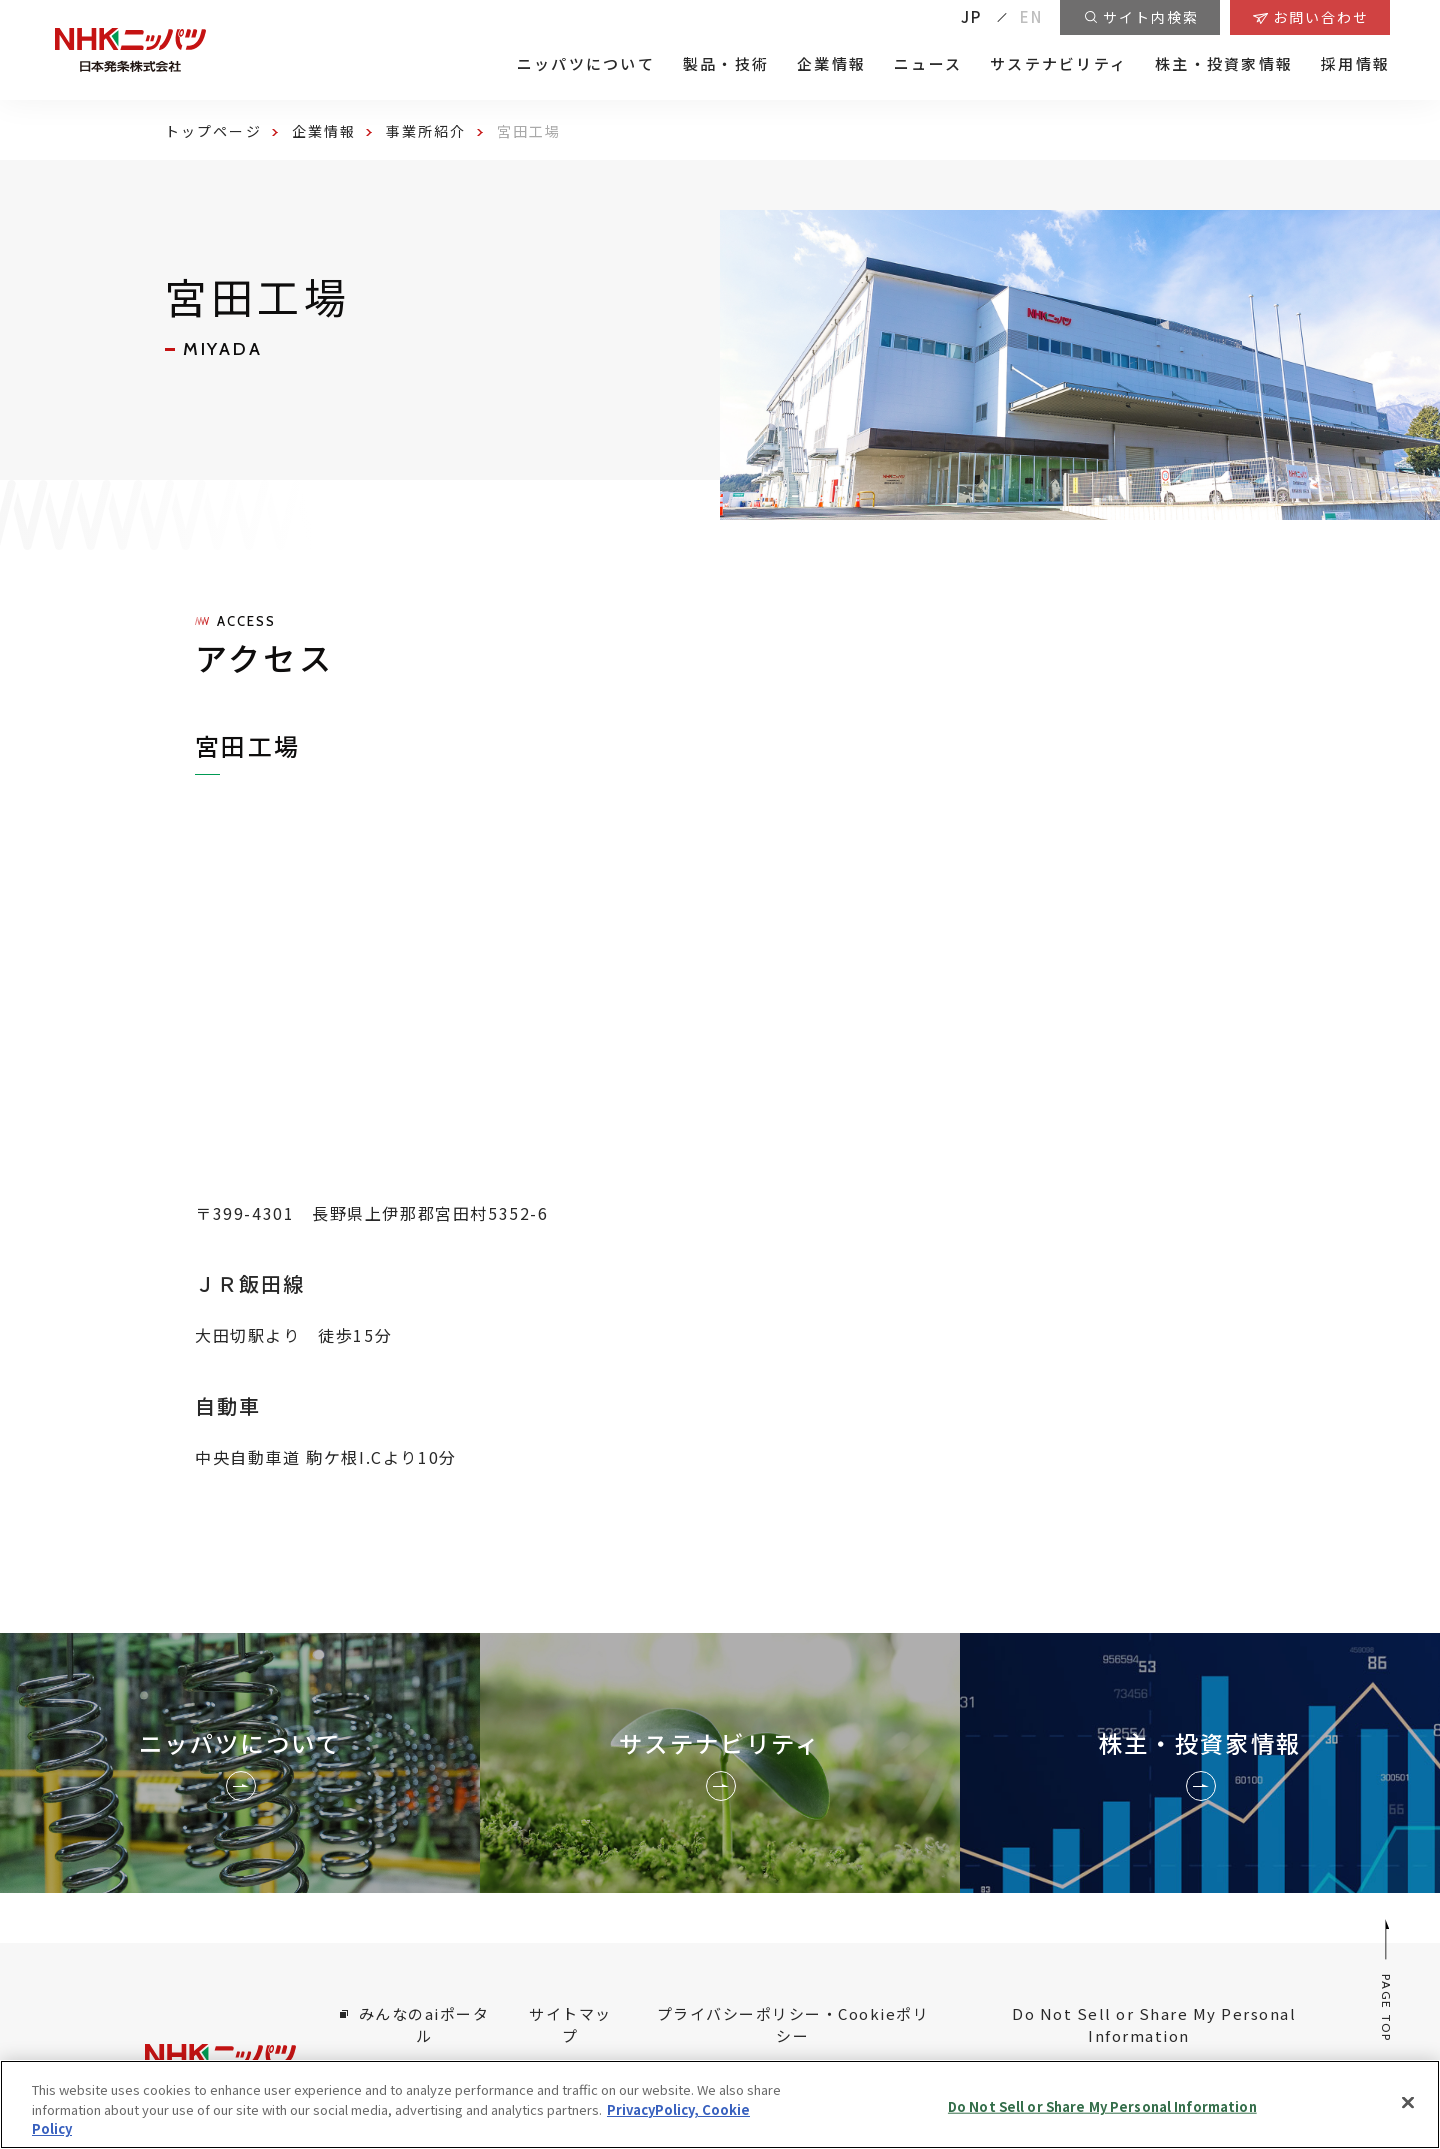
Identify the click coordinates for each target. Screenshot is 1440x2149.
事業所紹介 (426, 131)
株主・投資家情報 (1224, 64)
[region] (720, 2104)
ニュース (928, 64)
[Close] (1408, 2102)
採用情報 (1355, 64)
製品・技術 (726, 64)
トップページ (213, 131)
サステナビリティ (1058, 64)
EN (1032, 16)
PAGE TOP (1387, 1979)
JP (972, 16)
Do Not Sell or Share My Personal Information (1154, 2025)
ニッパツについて (586, 64)
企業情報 (831, 64)
